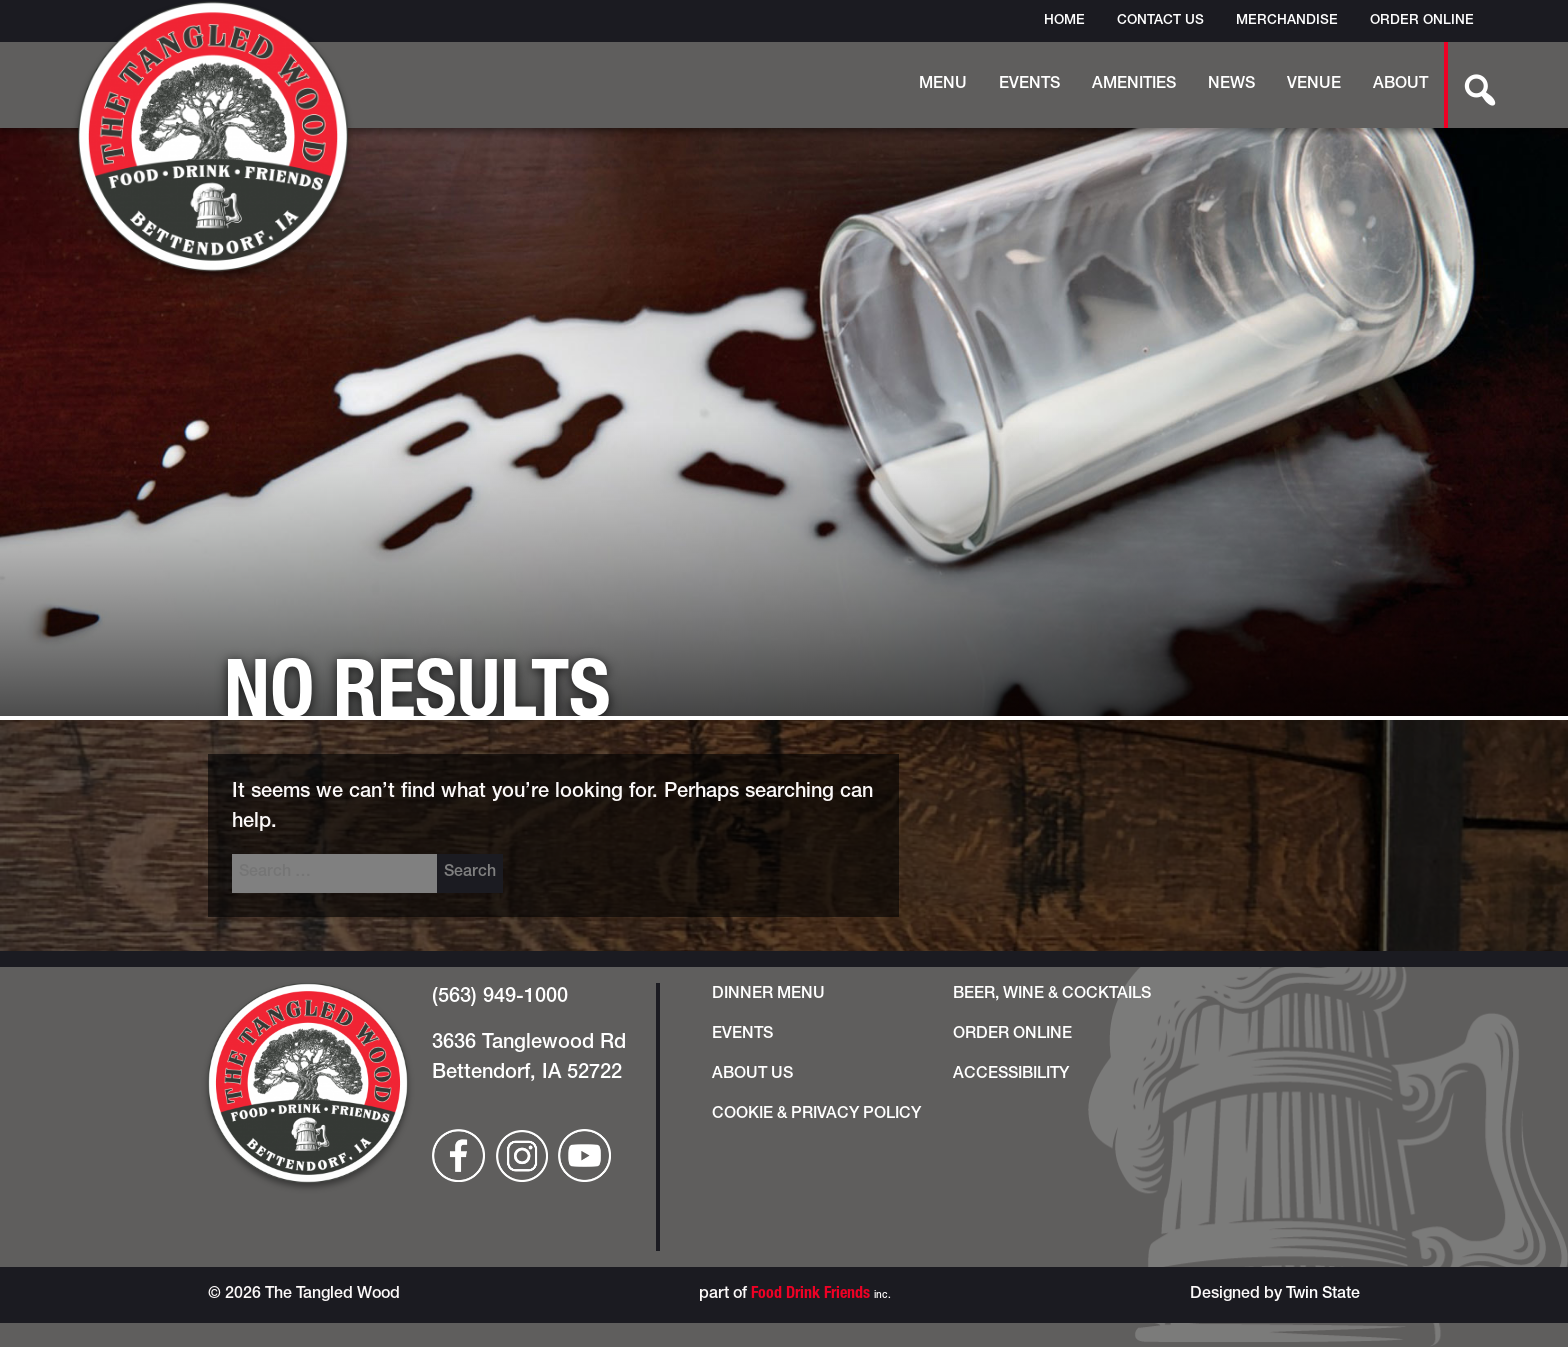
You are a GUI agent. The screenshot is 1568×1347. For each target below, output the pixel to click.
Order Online (1422, 21)
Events (1029, 85)
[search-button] (1469, 85)
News (1231, 85)
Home (1064, 21)
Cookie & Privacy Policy (816, 1115)
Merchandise (1287, 21)
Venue (1314, 85)
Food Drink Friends (810, 1295)
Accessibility (1011, 1075)
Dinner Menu (768, 995)
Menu (943, 85)
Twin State (1323, 1295)
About (1400, 85)
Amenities (1134, 85)
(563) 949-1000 (500, 998)
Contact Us (1160, 21)
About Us (752, 1075)
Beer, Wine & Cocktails (1052, 995)
